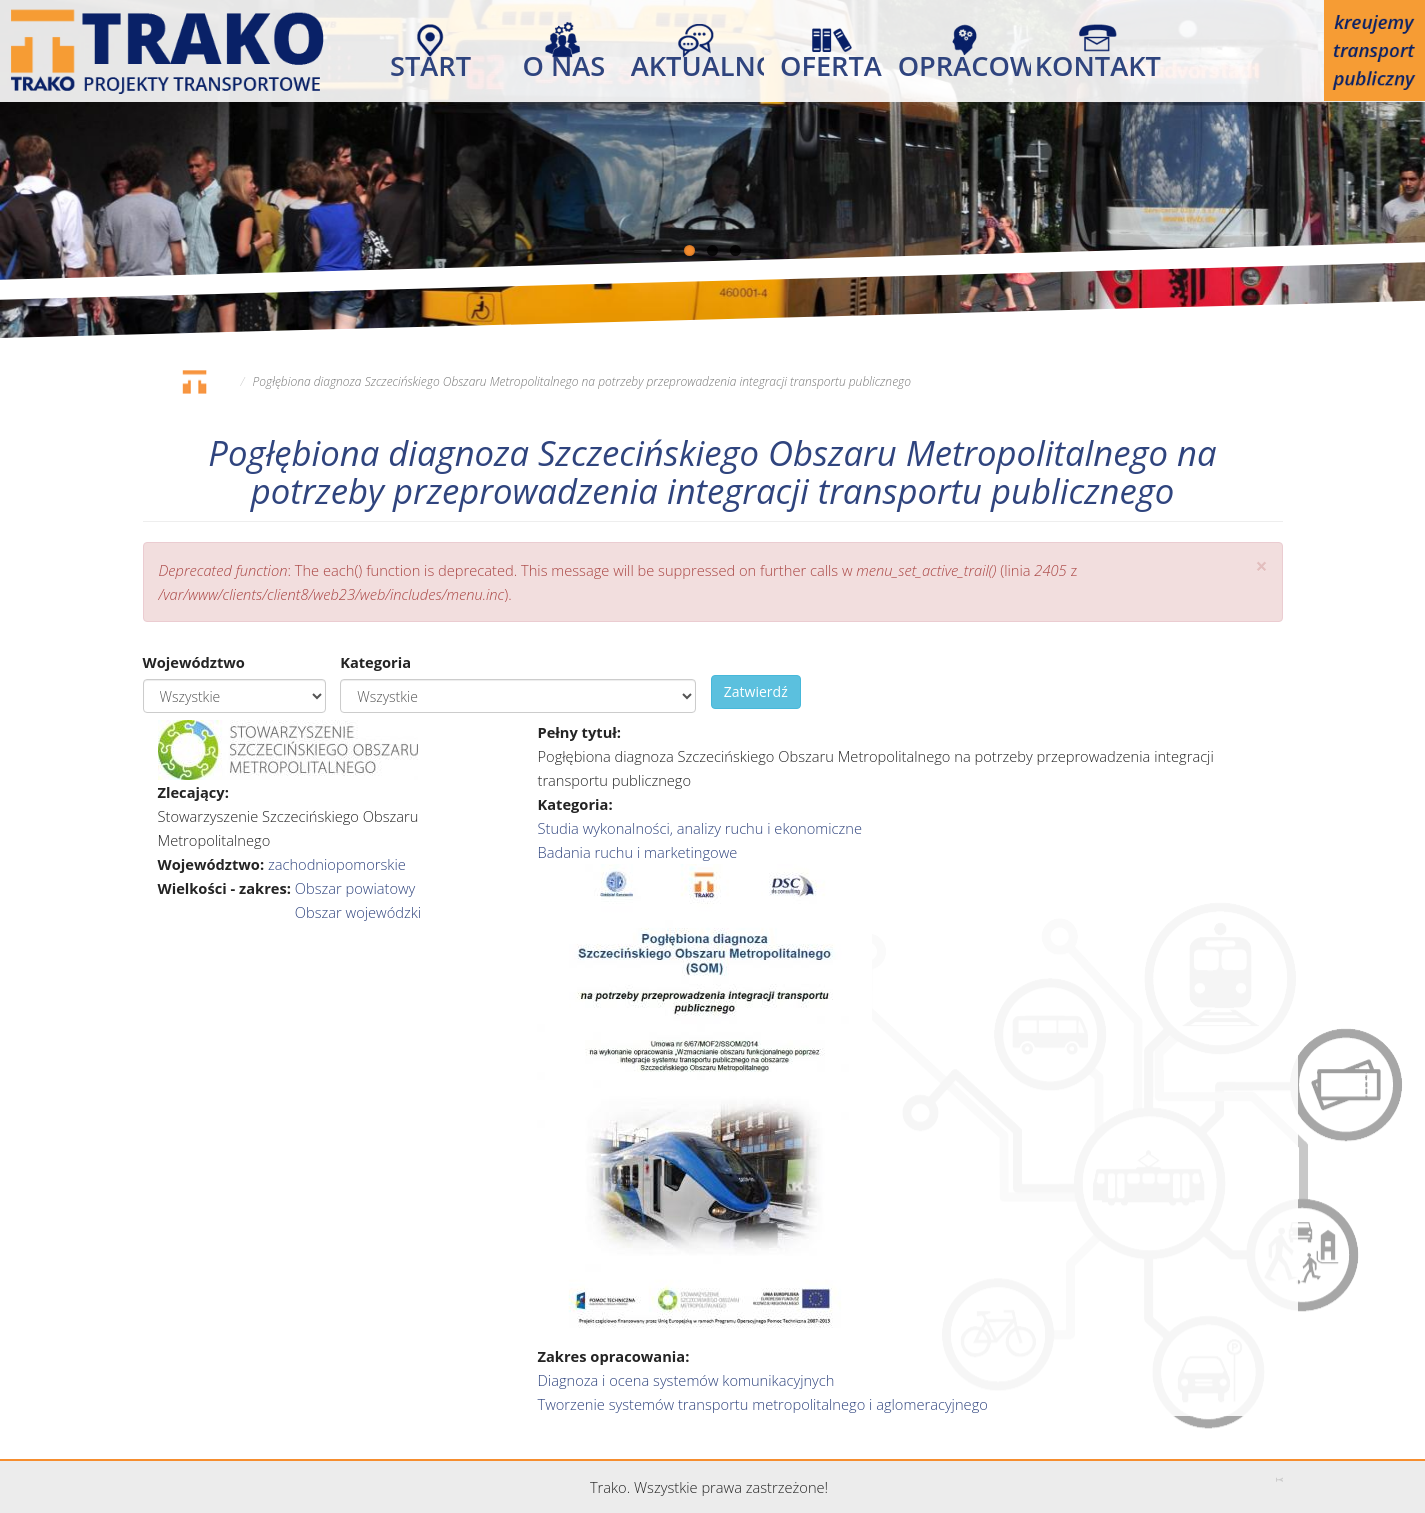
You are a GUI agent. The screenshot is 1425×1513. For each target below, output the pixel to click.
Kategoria (375, 662)
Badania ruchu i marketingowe (637, 852)
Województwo (194, 662)
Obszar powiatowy (355, 888)
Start (430, 61)
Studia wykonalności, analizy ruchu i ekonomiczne (699, 828)
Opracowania (964, 61)
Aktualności (697, 61)
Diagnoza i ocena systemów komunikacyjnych (685, 1380)
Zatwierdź (756, 691)
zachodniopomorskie (337, 864)
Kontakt (1098, 61)
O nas (564, 61)
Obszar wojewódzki (358, 912)
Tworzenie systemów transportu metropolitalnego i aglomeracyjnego (762, 1404)
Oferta (831, 61)
